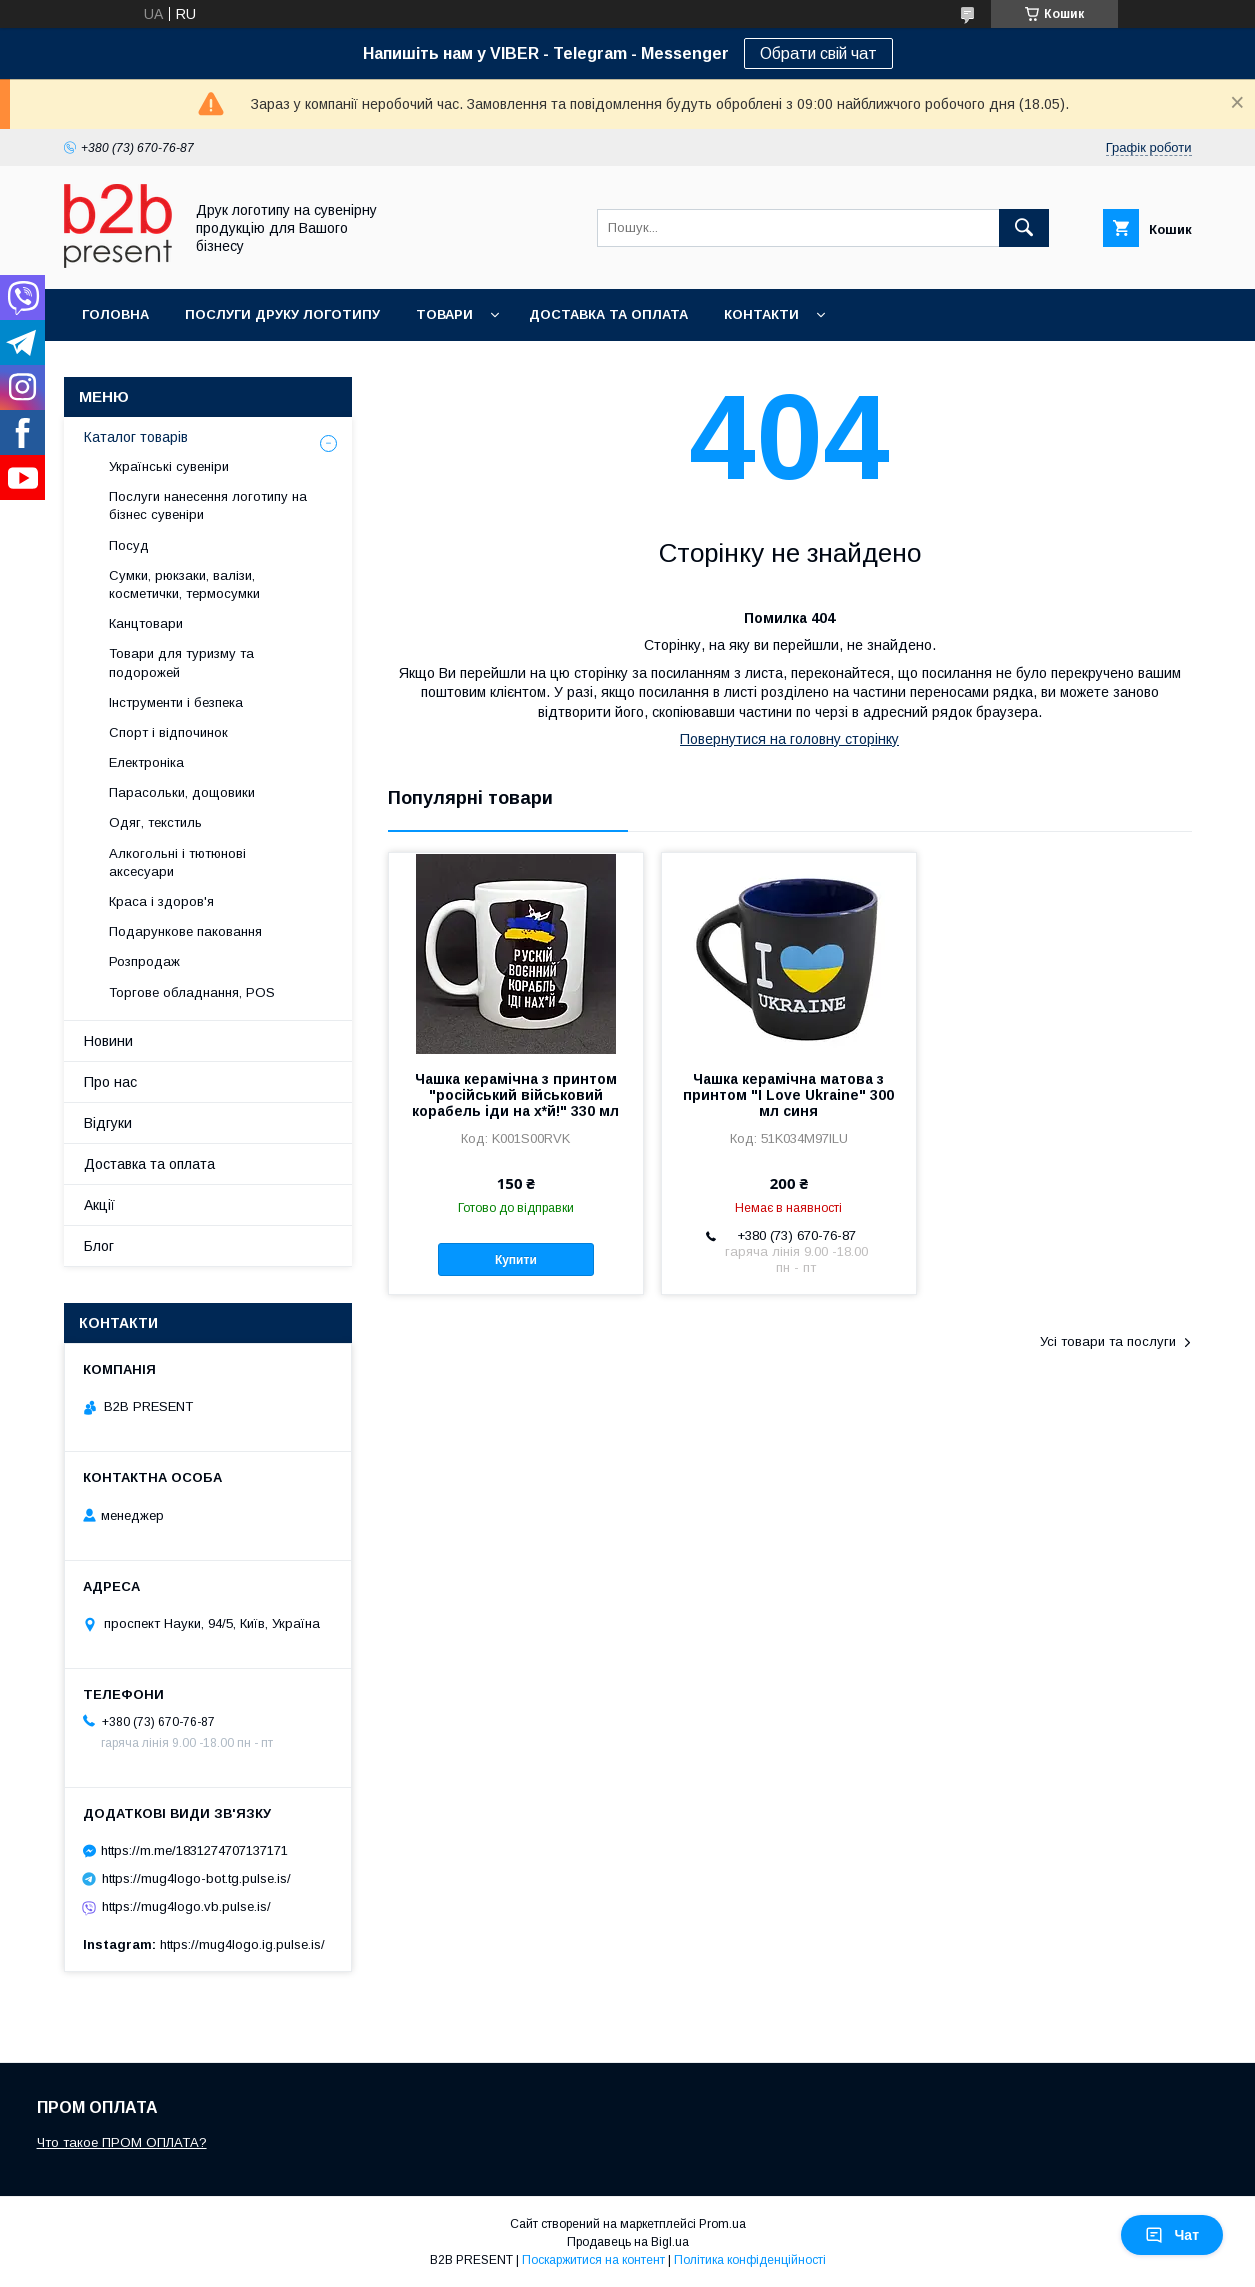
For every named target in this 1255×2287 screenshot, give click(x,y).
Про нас (110, 1082)
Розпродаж (144, 961)
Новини (108, 1041)
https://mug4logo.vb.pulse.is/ (186, 1906)
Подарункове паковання (185, 931)
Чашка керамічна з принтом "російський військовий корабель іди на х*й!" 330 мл (515, 1095)
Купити (516, 1260)
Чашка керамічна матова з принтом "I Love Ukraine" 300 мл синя (788, 1095)
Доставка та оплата (608, 314)
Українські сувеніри (169, 466)
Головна (115, 314)
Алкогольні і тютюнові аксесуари (177, 862)
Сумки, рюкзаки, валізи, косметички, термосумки (184, 584)
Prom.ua (722, 2224)
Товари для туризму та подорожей (181, 662)
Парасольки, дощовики (182, 792)
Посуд (129, 545)
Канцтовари (146, 623)
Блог (99, 1246)
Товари (444, 314)
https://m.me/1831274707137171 (194, 1850)
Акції (99, 1205)
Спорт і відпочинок (168, 732)
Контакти (761, 314)
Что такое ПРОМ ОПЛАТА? (122, 2142)
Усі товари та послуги (1108, 1341)
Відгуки (108, 1123)
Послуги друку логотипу (282, 314)
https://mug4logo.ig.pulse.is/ (242, 1944)
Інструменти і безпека (176, 702)
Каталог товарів (136, 437)
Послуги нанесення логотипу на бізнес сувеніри (208, 505)
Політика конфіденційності (750, 2260)
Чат (1172, 2235)
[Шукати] (1024, 228)
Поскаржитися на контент (593, 2260)
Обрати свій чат (818, 53)
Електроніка (146, 762)
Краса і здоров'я (161, 901)
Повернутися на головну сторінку (789, 739)
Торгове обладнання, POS (192, 992)
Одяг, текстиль (155, 822)
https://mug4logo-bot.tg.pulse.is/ (196, 1878)
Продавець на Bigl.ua (628, 2242)
